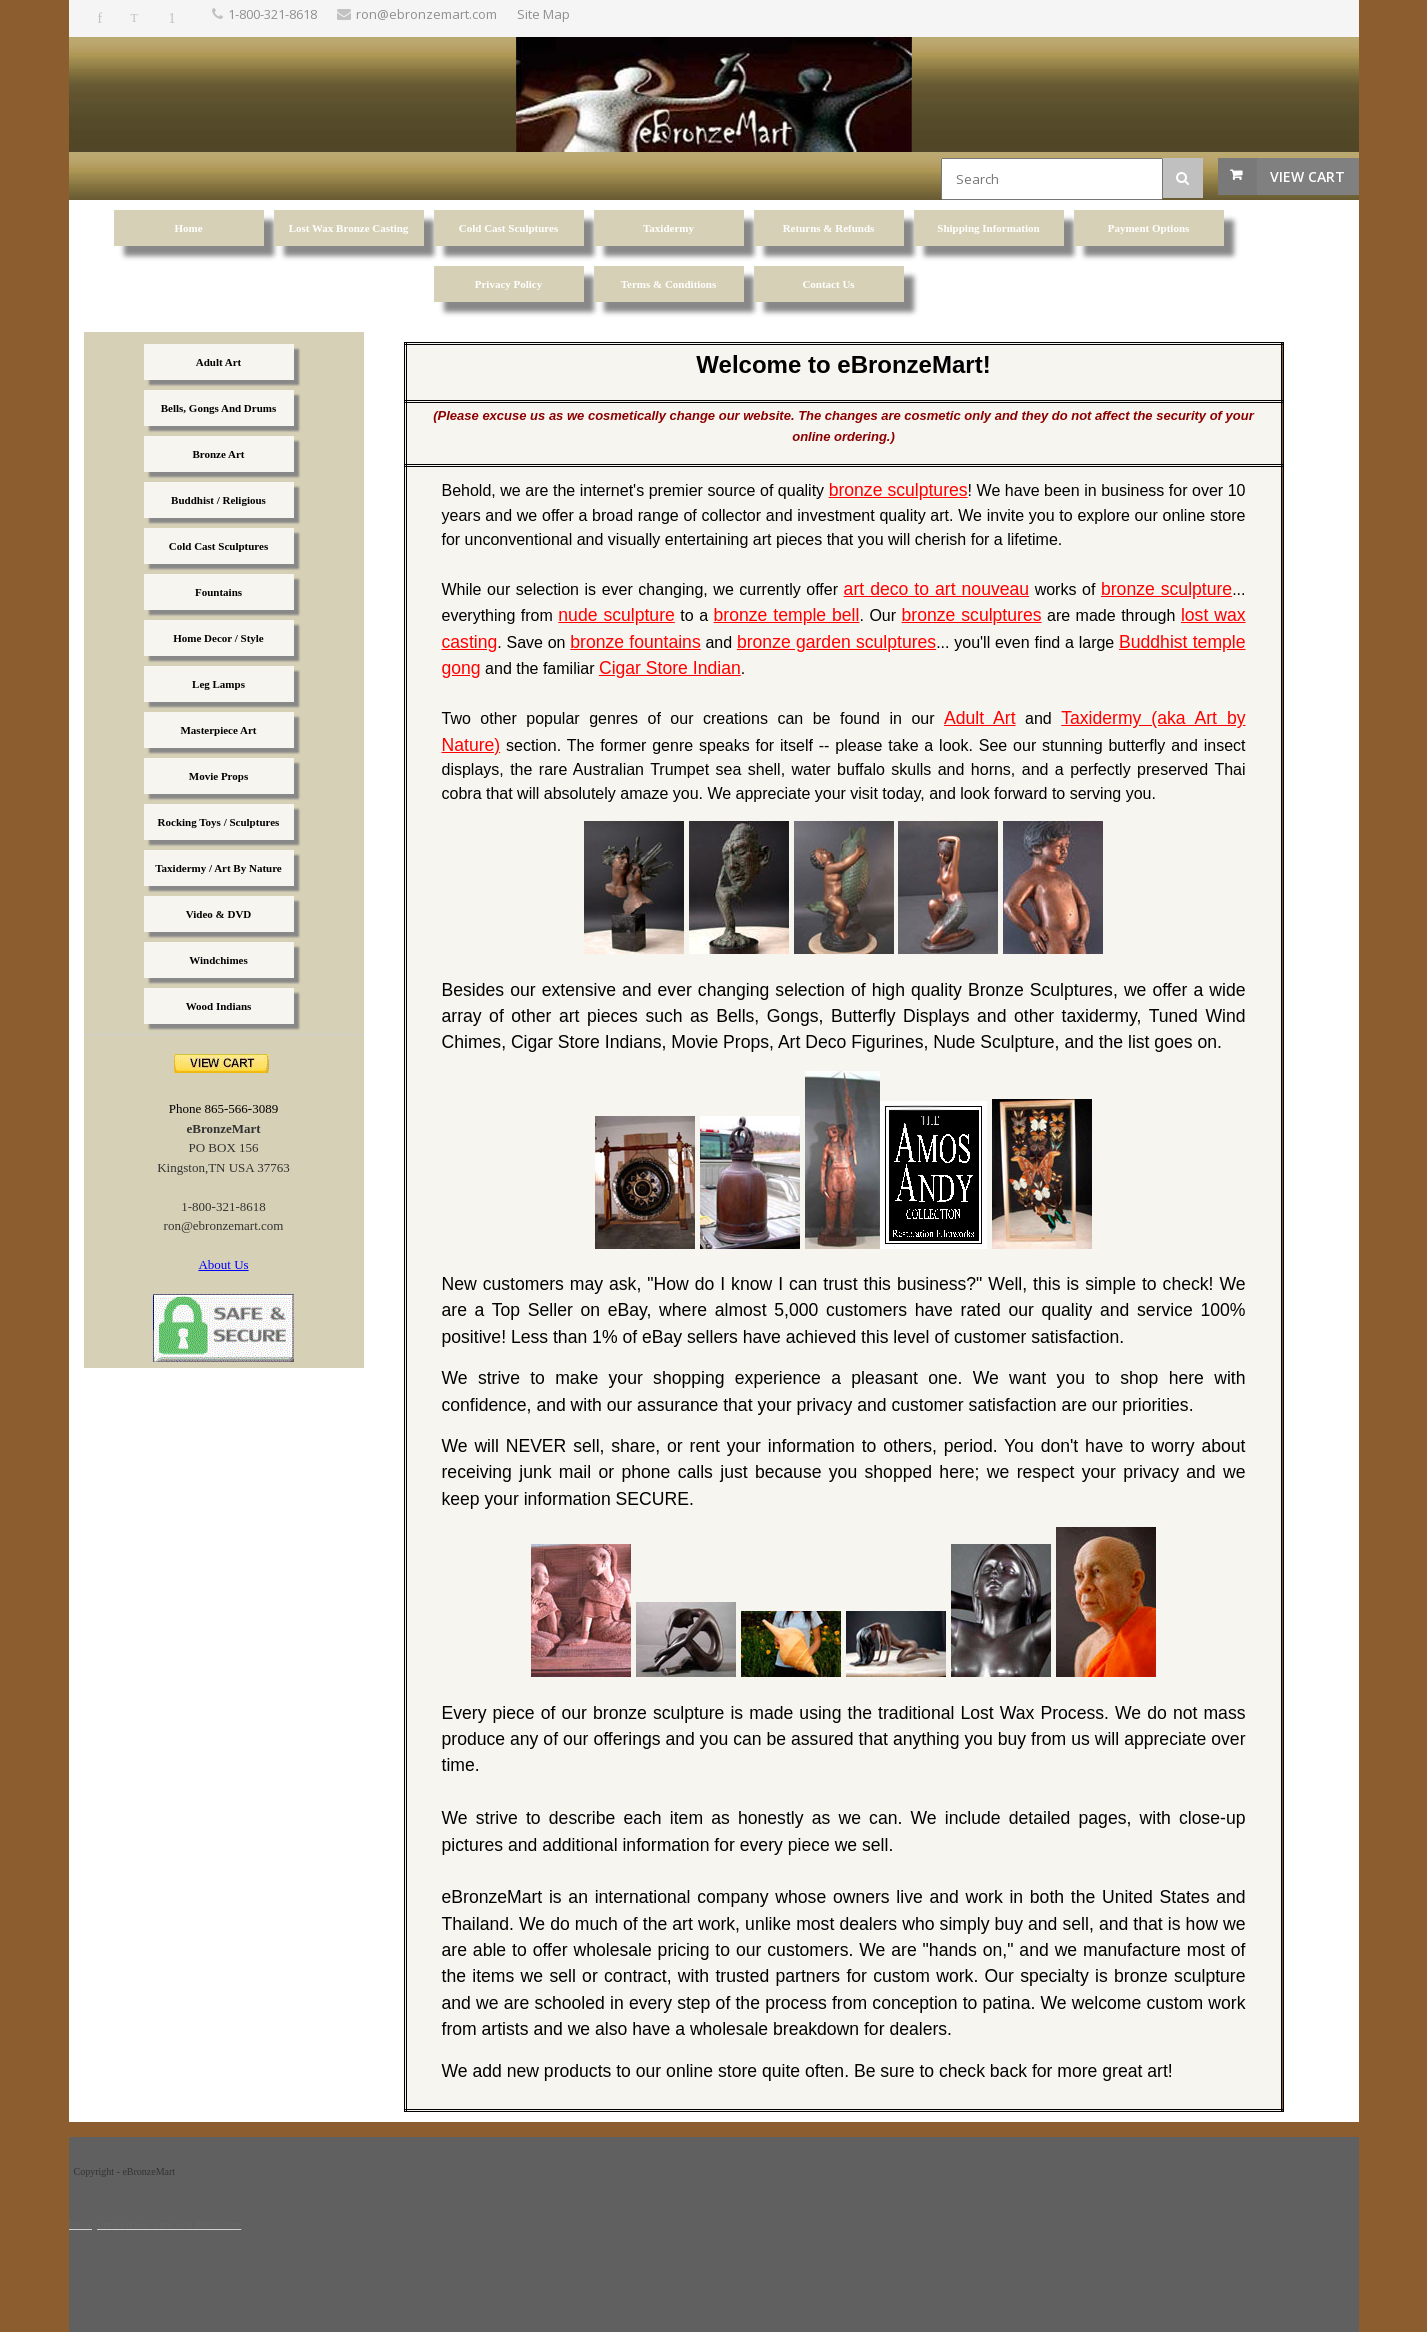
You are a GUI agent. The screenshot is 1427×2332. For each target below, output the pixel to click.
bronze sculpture (1166, 589)
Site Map (543, 14)
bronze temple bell (787, 615)
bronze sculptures (898, 490)
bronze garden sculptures (836, 642)
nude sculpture (616, 615)
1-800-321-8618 (272, 14)
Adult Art (980, 718)
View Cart (1307, 176)
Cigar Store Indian (670, 668)
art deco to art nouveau (936, 589)
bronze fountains (635, 642)
